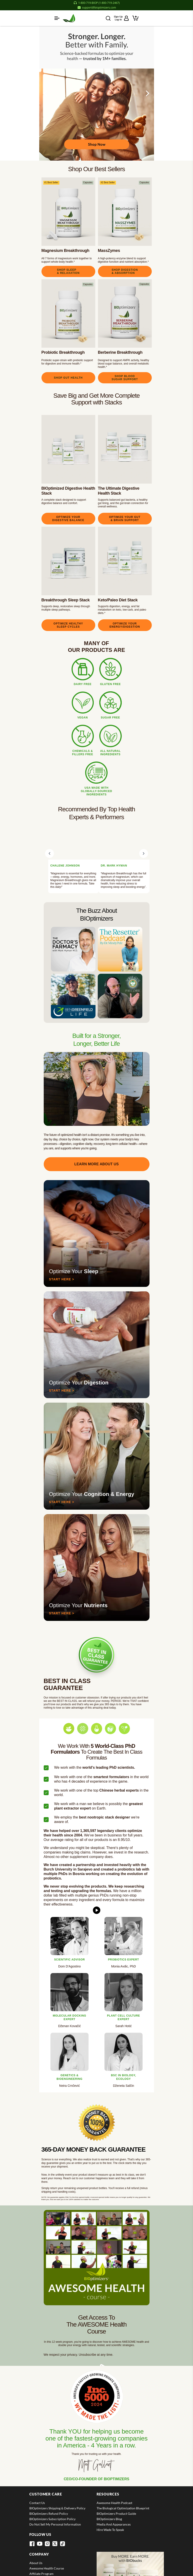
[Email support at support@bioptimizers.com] (96, 7)
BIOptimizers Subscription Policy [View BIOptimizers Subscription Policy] (52, 2519)
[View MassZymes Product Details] (125, 211)
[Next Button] (147, 93)
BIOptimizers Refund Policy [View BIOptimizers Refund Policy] (48, 2513)
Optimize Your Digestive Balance (68, 518)
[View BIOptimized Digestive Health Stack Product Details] (68, 449)
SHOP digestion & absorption (125, 271)
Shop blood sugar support (125, 378)
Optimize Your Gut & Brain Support (124, 518)
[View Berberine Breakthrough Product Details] (125, 313)
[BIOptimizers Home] (69, 18)
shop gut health (68, 377)
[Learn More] (96, 93)
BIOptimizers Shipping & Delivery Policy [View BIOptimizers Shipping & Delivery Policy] (57, 2508)
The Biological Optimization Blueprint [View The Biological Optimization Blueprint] (123, 2508)
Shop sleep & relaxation (68, 271)
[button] (56, 18)
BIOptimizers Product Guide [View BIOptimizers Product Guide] (116, 2513)
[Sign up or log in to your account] (121, 18)
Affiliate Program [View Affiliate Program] (41, 2574)
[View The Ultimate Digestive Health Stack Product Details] (125, 449)
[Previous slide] (49, 853)
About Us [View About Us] (35, 2563)
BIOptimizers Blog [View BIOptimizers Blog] (109, 2519)
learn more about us (96, 1164)
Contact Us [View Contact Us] (37, 2503)
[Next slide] (144, 853)
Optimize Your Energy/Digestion (124, 625)
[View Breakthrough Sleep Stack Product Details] (68, 561)
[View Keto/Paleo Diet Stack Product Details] (125, 561)
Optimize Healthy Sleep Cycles (68, 625)
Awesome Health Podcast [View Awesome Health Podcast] (114, 2503)
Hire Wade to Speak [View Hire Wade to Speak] (110, 2530)
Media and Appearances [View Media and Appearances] (114, 2524)
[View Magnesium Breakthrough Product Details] (68, 211)
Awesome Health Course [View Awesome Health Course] (46, 2568)
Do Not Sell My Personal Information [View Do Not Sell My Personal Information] (55, 2524)
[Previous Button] (45, 93)
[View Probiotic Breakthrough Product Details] (68, 313)
